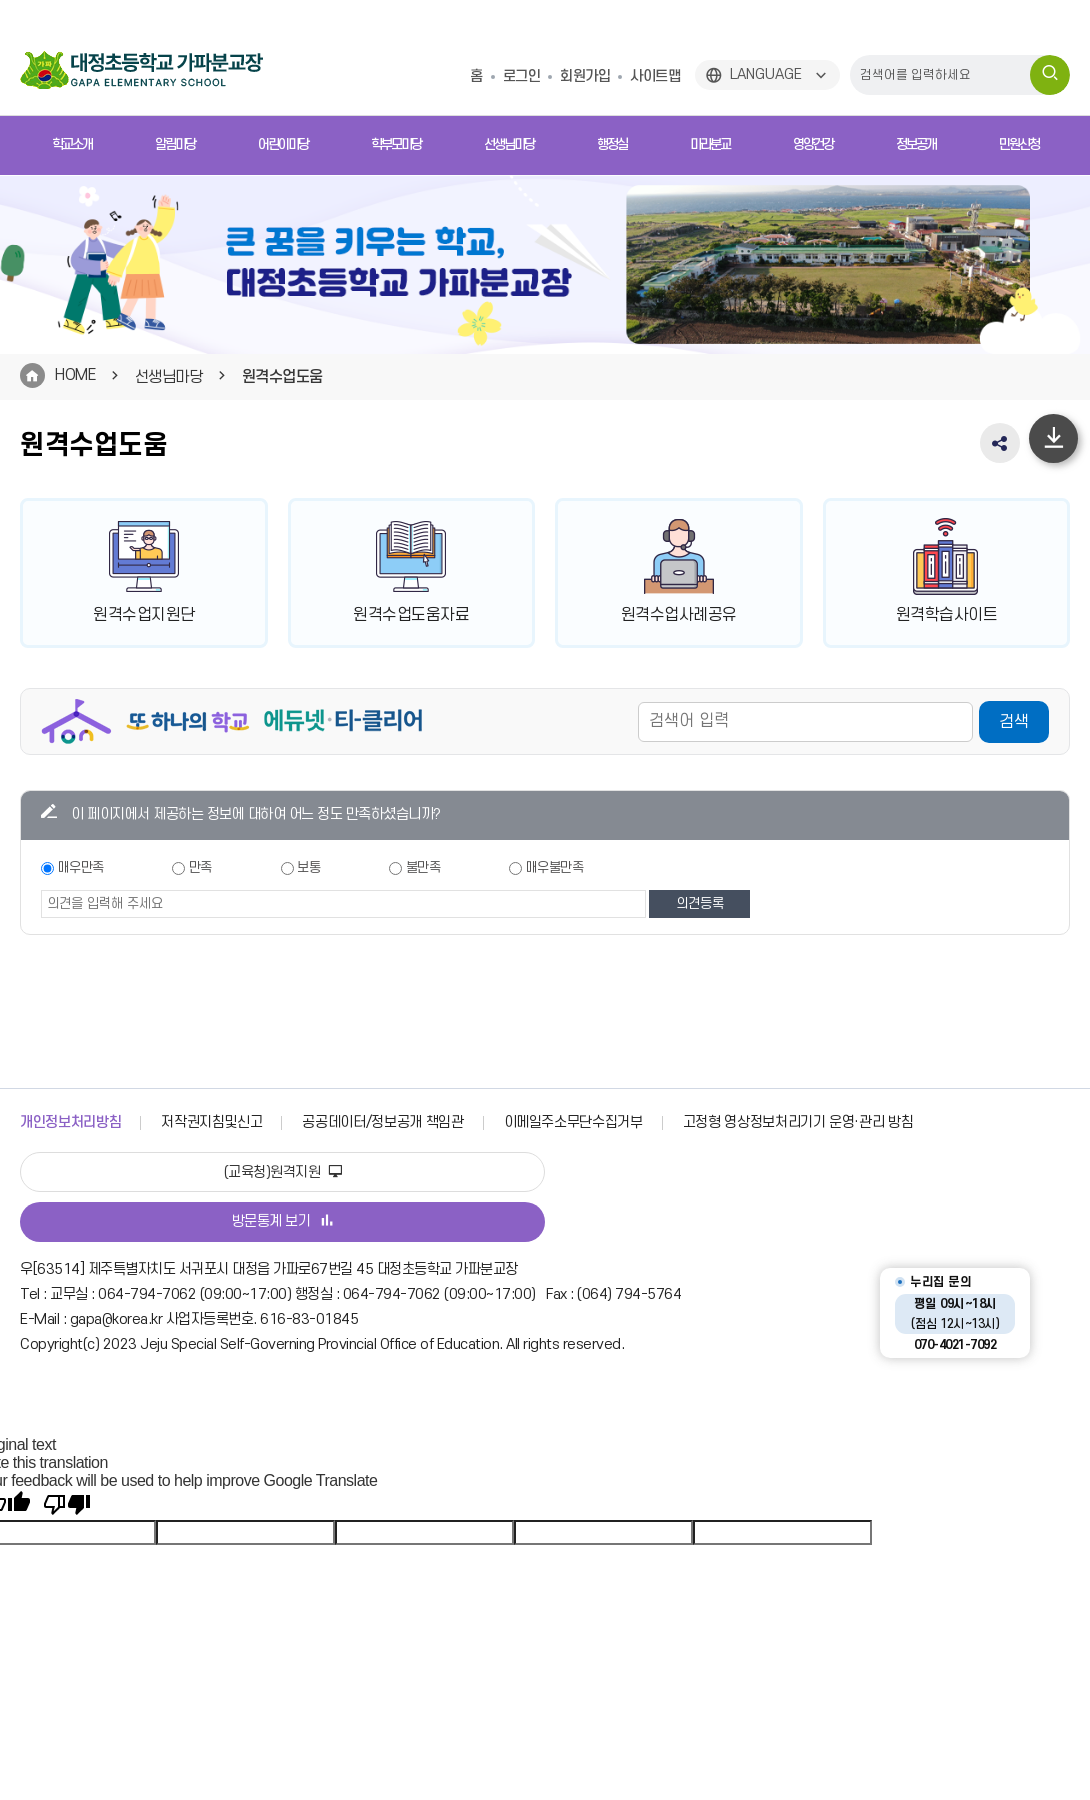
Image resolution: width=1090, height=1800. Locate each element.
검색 (1014, 724)
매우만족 (81, 869)
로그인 (522, 76)
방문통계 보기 (283, 1221)
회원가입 (585, 76)
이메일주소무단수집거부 (573, 1122)
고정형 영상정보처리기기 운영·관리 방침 (798, 1122)
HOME (75, 375)
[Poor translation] (67, 1505)
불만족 (423, 869)
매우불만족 (555, 869)
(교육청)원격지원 (283, 1172)
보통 (308, 869)
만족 (200, 869)
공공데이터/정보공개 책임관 (382, 1122)
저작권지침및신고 (211, 1122)
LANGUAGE (766, 74)
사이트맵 (655, 76)
